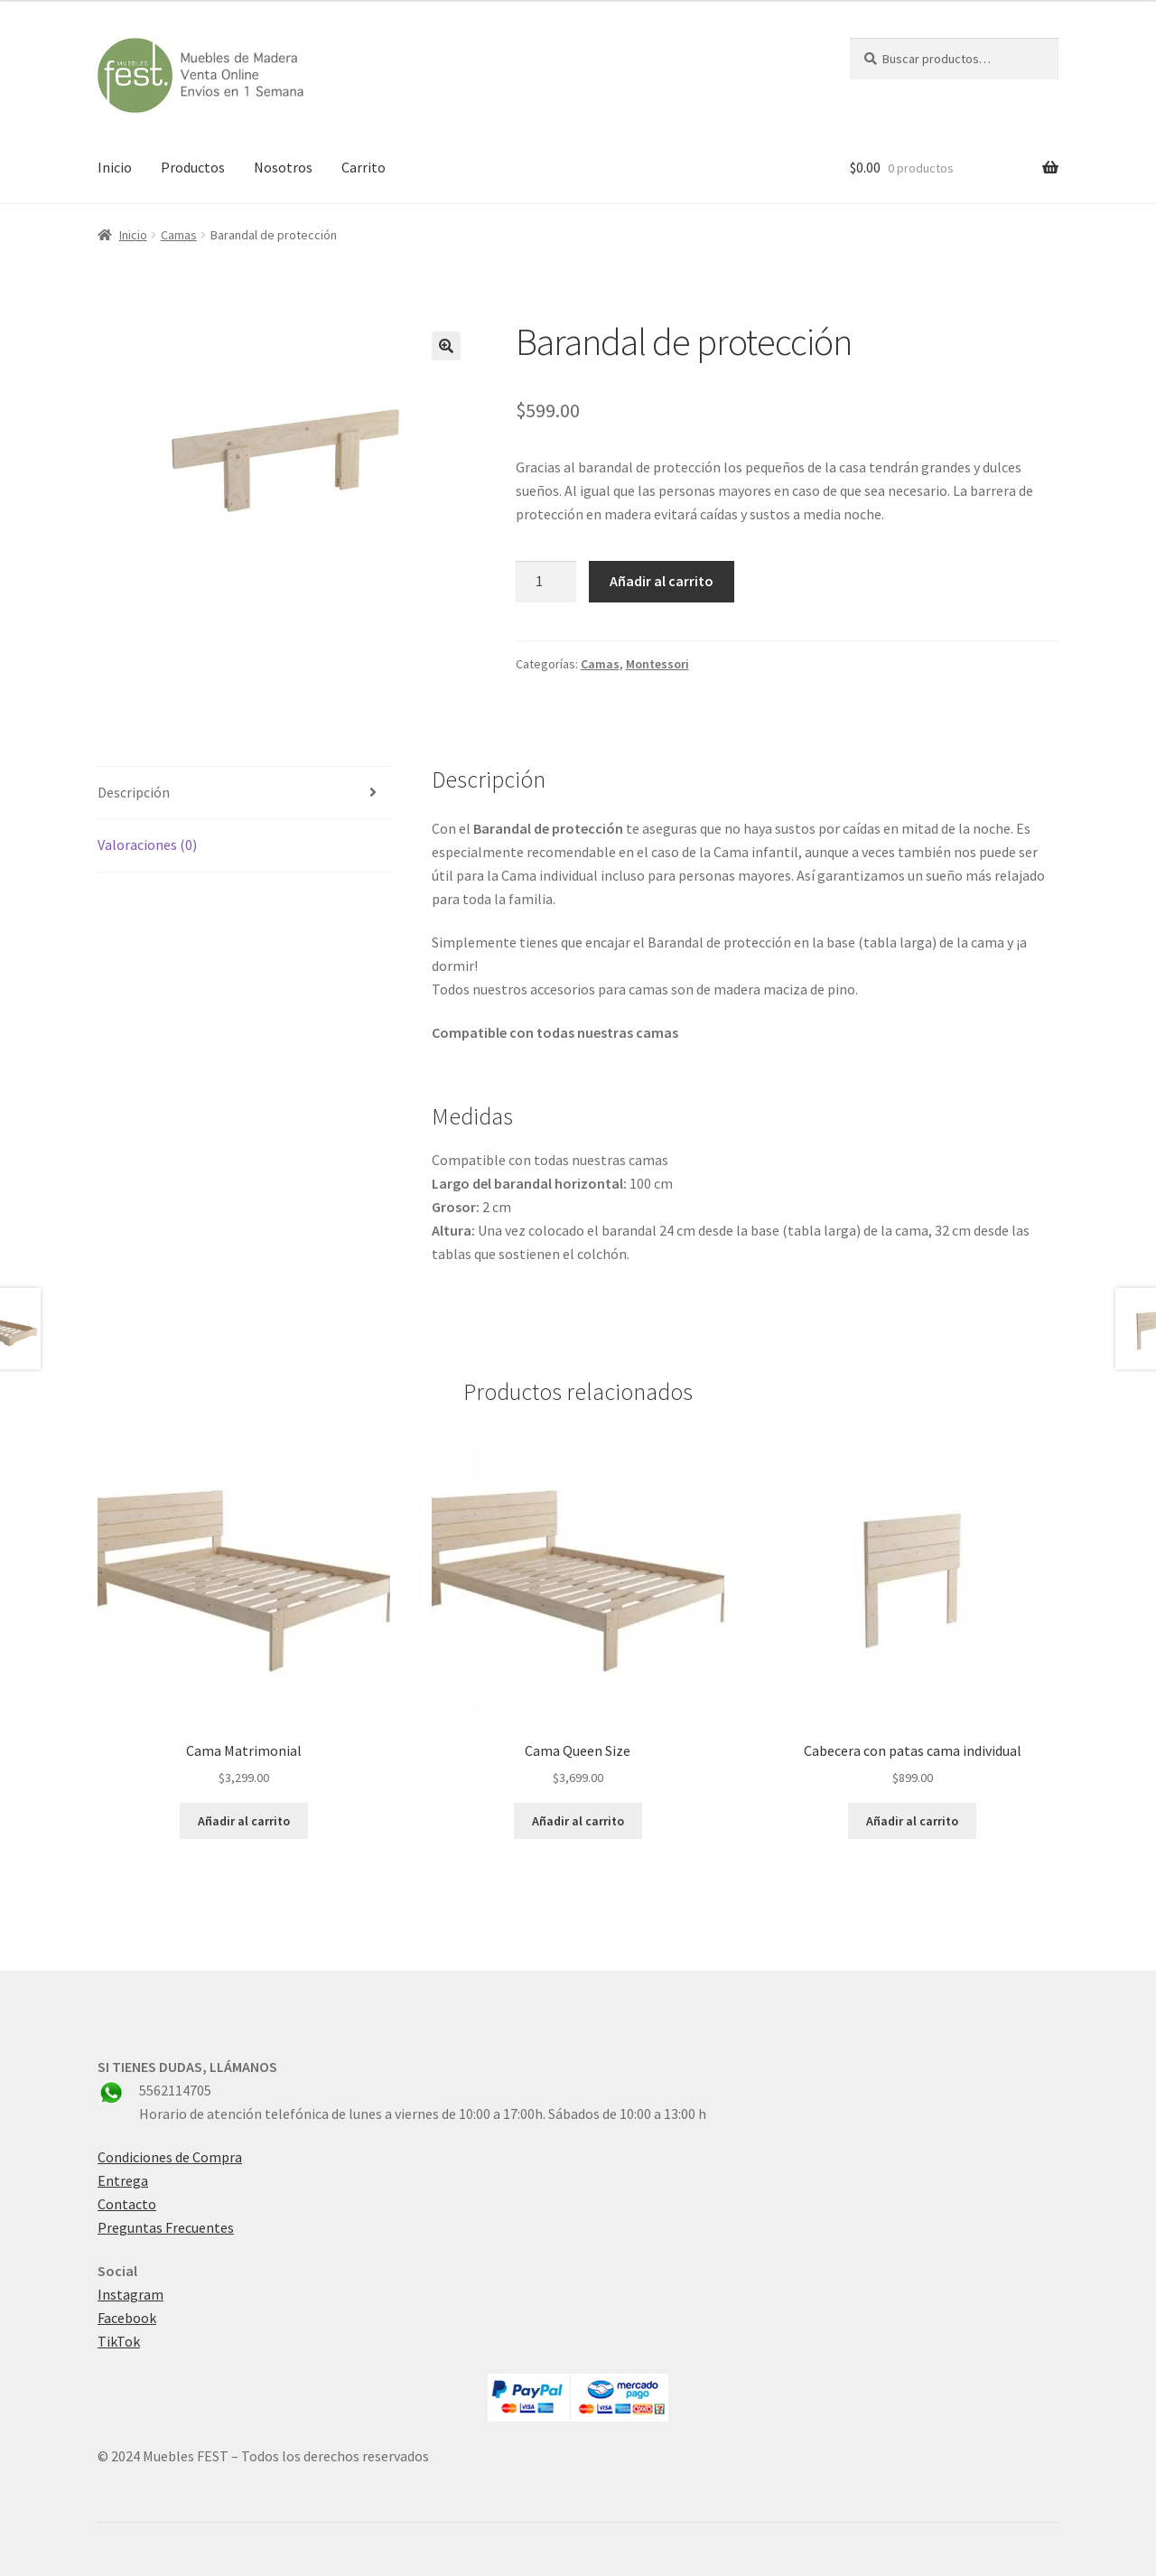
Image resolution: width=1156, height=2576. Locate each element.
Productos (193, 167)
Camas (179, 235)
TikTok (119, 2341)
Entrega (123, 2180)
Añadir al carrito (661, 581)
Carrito (363, 167)
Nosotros (283, 167)
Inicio (115, 167)
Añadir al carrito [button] (244, 1821)
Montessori (657, 664)
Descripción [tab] (134, 792)
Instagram (130, 2294)
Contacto (127, 2204)
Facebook (127, 2318)
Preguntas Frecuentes (166, 2227)
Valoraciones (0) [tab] (147, 844)
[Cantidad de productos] (546, 581)
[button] (446, 345)
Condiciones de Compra (170, 2157)
